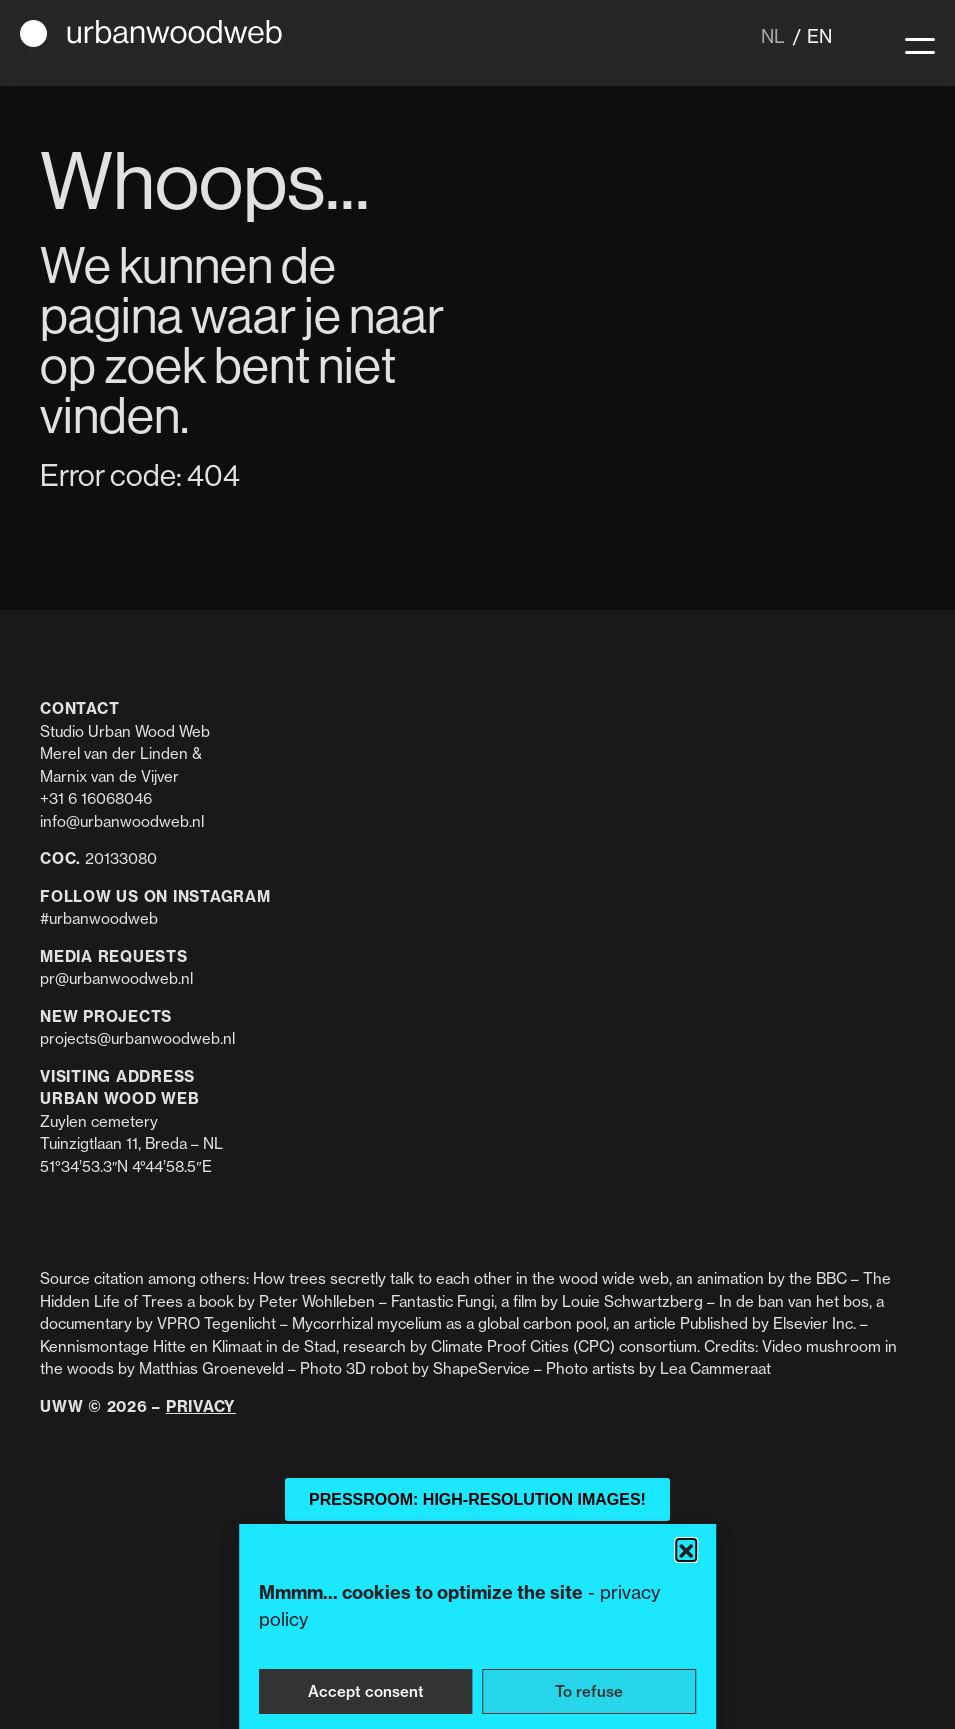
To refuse (589, 1691)
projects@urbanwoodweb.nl (137, 1038)
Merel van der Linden (114, 753)
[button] (686, 1549)
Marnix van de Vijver (109, 776)
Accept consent (366, 1691)
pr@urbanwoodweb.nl (116, 978)
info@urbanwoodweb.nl (122, 821)
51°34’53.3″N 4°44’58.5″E (126, 1166)
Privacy (201, 1406)
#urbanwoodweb (99, 918)
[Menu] (920, 43)
